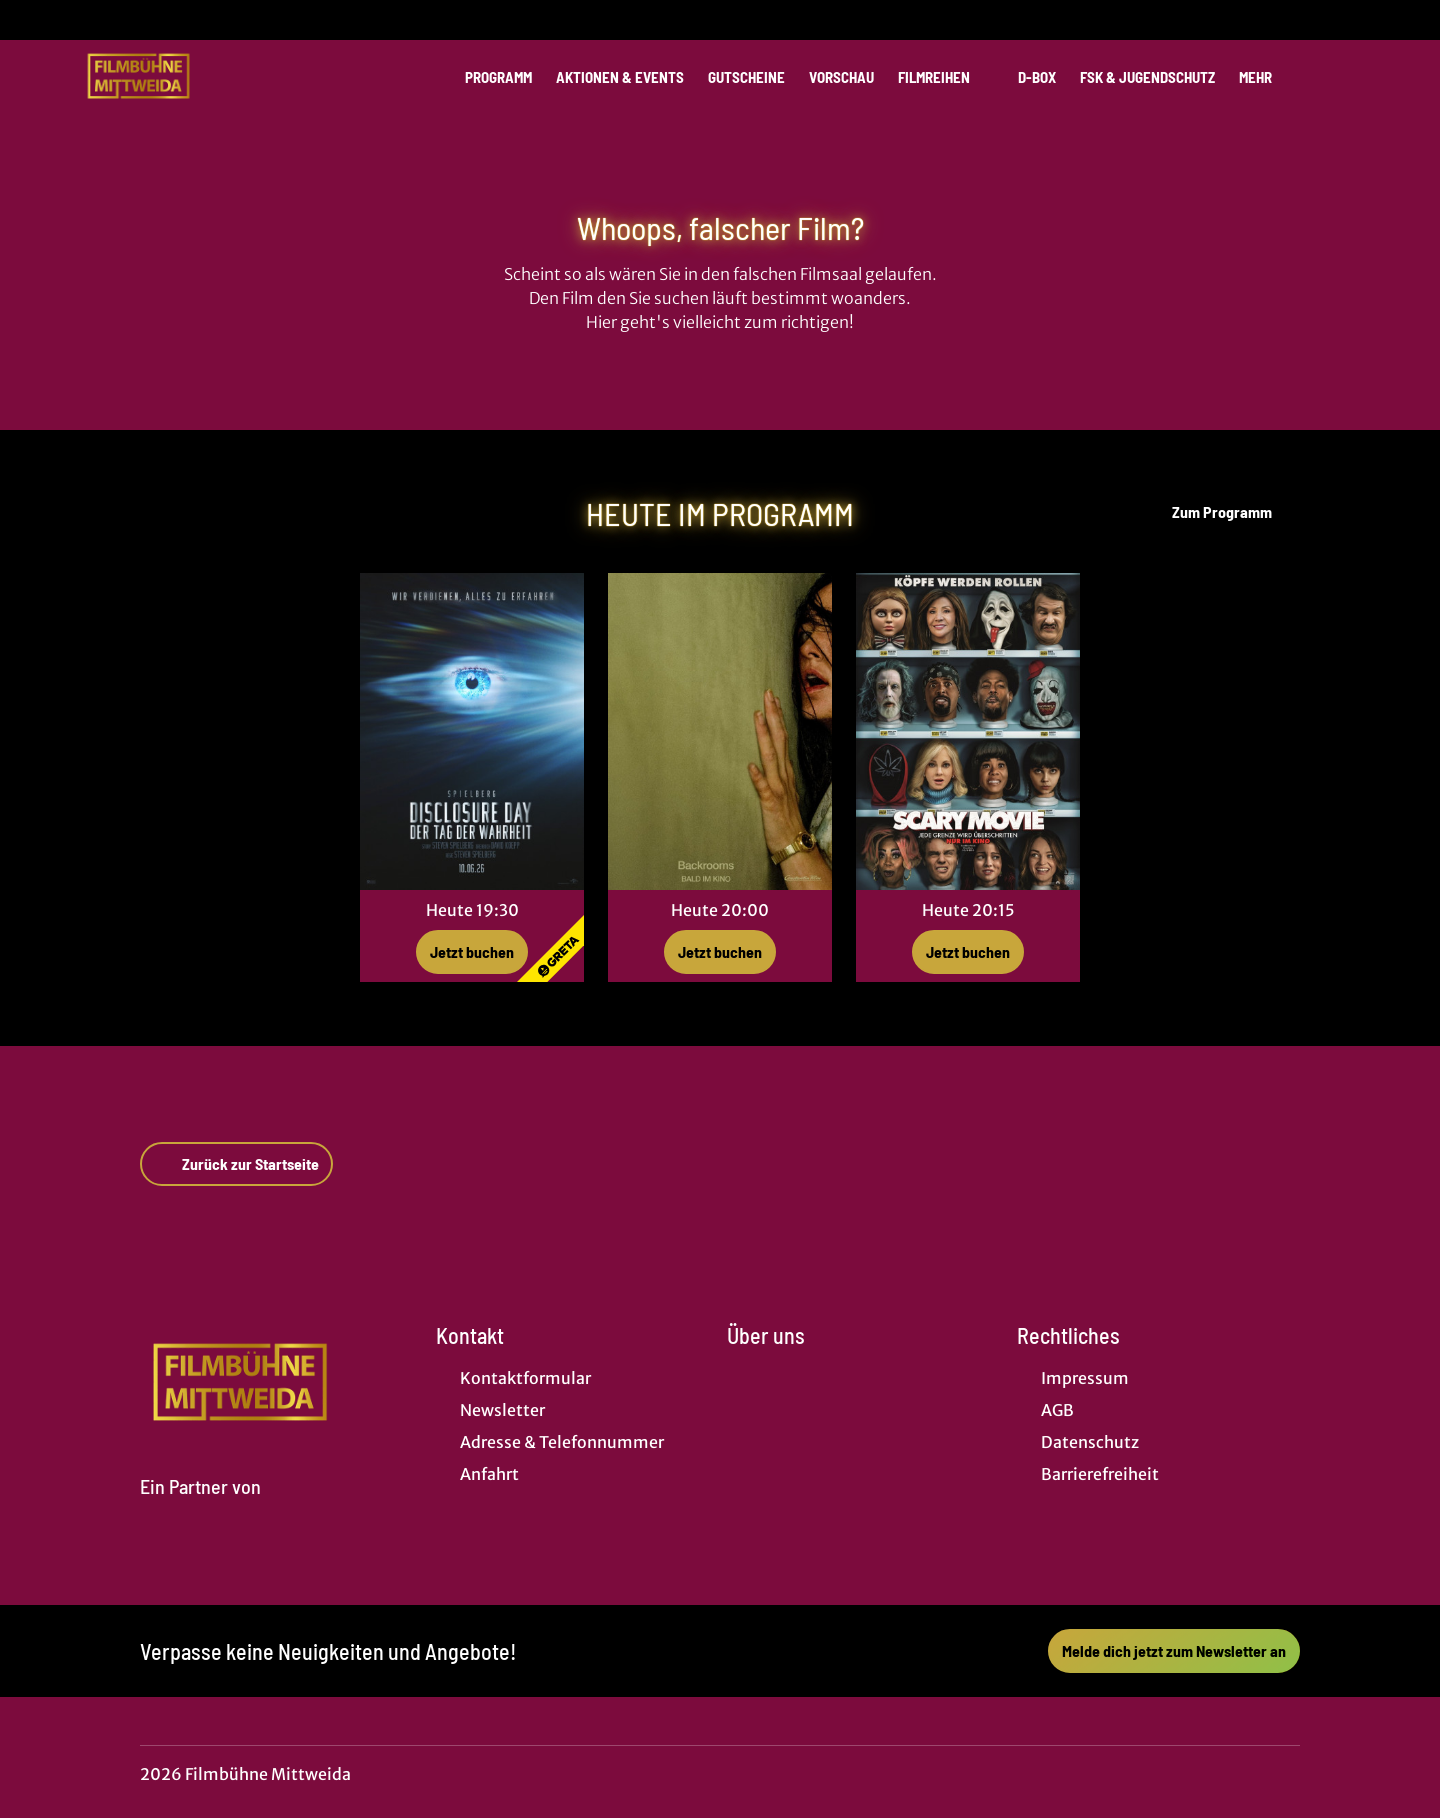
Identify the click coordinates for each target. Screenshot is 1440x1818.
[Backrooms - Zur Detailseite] (720, 731)
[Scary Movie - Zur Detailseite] (968, 731)
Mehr (1267, 77)
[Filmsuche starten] (1340, 76)
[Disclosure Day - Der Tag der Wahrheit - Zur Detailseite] (472, 731)
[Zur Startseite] (220, 76)
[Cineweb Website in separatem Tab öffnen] (200, 1510)
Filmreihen (946, 77)
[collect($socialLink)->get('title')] (36, 20)
